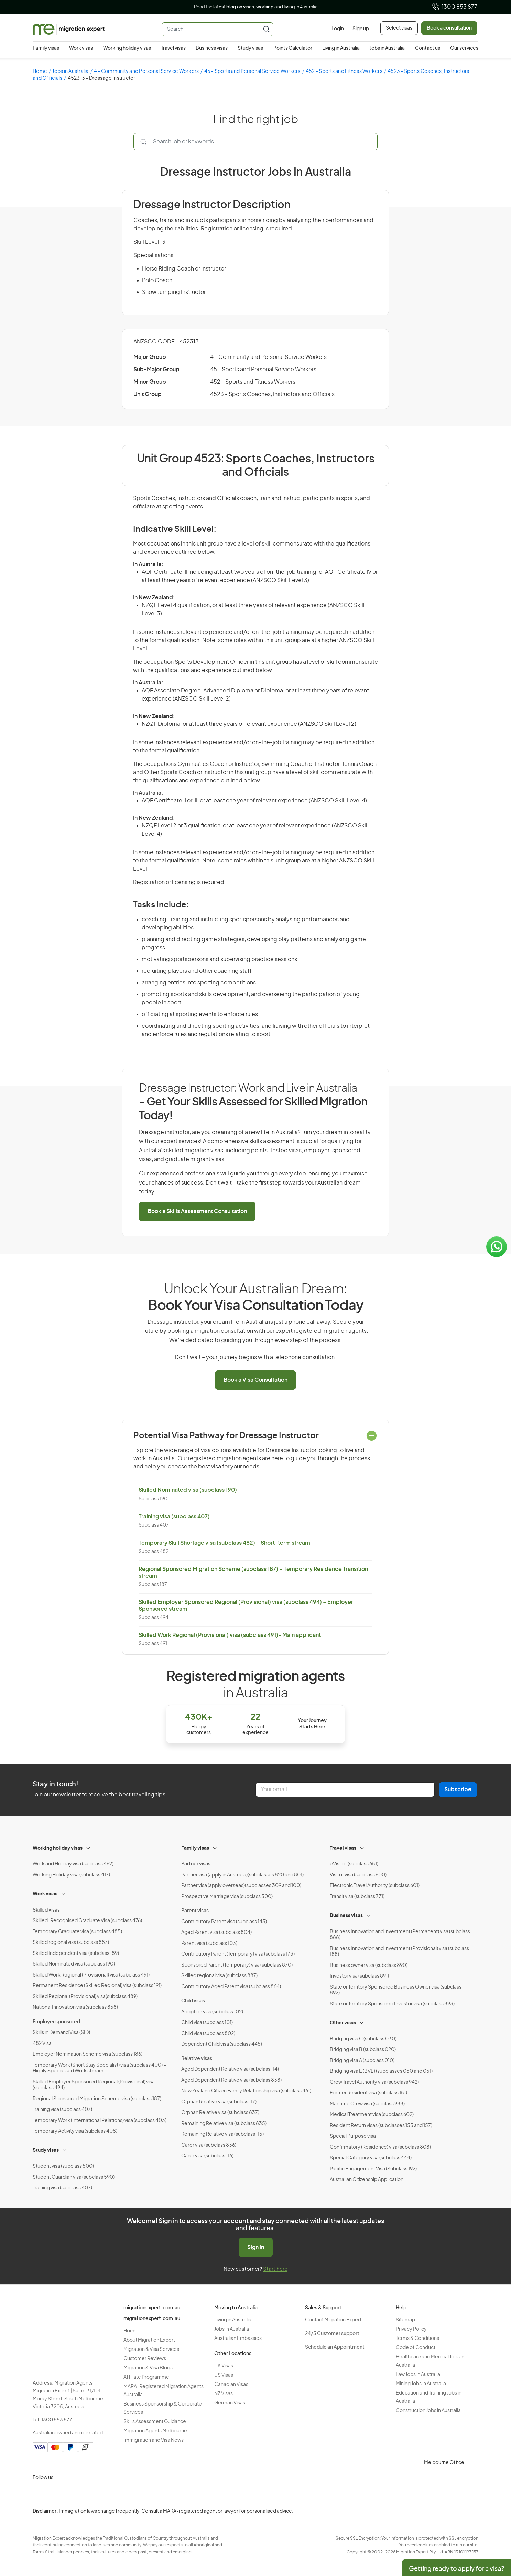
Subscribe (457, 1789)
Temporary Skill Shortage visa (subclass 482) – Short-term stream (224, 1543)
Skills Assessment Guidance (154, 2421)
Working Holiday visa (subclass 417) (71, 1875)
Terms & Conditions (417, 2338)
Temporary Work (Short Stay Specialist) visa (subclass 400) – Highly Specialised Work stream (99, 2068)
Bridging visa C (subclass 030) (363, 2039)
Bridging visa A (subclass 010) (362, 2060)
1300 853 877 (454, 7)
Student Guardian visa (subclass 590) (74, 2177)
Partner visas (195, 1864)
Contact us (427, 48)
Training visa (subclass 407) (174, 1516)
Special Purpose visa (353, 2136)
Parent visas (195, 1910)
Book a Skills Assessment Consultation (197, 1211)
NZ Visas (223, 2393)
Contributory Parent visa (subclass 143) (224, 1921)
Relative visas (196, 2058)
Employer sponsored (56, 2021)
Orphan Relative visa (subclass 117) (219, 2102)
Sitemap (405, 2320)
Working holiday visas (127, 48)
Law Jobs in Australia (418, 2374)
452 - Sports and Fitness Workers (344, 71)
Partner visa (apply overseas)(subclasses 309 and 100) (241, 1885)
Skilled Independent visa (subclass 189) (76, 1953)
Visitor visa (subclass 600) (358, 1875)
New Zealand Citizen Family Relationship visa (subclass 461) (246, 2091)
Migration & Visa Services (151, 2349)
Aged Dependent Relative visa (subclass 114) (230, 2069)
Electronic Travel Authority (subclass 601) (375, 1885)
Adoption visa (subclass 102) (212, 2012)
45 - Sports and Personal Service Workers (252, 71)
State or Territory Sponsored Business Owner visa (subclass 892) (395, 1990)
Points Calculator (292, 48)
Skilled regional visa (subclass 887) (71, 1942)
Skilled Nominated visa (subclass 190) (188, 1490)
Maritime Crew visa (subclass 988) (367, 2104)
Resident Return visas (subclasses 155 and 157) (381, 2125)
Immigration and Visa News (153, 2440)
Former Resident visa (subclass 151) (368, 2093)
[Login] (337, 29)
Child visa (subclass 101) (207, 2022)
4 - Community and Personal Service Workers (146, 71)
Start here (275, 2269)
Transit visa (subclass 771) (357, 1896)
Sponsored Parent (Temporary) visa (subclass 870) (237, 1965)
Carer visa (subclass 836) (208, 2145)
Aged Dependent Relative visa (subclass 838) (231, 2080)
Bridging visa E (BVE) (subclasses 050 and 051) (381, 2071)
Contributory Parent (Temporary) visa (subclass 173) (238, 1954)
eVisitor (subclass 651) (354, 1864)
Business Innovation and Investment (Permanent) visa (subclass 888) (400, 1934)
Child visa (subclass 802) (208, 2033)
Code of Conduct (415, 2347)
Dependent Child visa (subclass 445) (221, 2044)
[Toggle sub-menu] (89, 1847)
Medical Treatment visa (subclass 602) (372, 2114)
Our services (464, 48)
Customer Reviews (144, 2358)
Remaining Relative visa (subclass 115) (222, 2134)
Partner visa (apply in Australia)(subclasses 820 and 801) (242, 1875)
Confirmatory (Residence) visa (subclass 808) (380, 2147)
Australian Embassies (238, 2338)
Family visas (46, 48)
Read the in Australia (255, 7)
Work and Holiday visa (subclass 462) (73, 1864)
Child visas (193, 2001)
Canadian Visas (231, 2384)
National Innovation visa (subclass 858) (75, 2007)
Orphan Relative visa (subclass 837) (220, 2112)
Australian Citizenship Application (366, 2179)
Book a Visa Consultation (255, 1380)
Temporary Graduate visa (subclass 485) (77, 1931)
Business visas (212, 48)
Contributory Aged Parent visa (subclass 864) (231, 1986)
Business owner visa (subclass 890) (368, 1965)
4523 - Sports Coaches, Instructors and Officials (272, 394)
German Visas (229, 2403)
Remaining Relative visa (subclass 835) (224, 2123)
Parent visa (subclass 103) (209, 1943)
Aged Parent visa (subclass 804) (216, 1932)
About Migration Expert (149, 2340)
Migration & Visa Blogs (148, 2368)
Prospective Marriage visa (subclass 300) (227, 1896)
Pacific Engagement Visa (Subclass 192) (373, 2169)
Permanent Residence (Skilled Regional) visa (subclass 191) (97, 1985)
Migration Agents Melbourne (155, 2431)
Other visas (343, 2023)
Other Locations (232, 2353)
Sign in (255, 2247)
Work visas (81, 48)
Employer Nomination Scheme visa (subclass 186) (87, 2054)
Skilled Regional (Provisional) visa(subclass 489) (85, 1996)
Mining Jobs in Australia (421, 2383)
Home (40, 71)
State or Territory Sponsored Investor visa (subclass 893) (392, 2004)
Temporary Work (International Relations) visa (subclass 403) (99, 2120)
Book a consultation (449, 28)
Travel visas (173, 48)
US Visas (223, 2375)
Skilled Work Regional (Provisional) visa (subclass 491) (91, 1975)
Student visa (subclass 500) (63, 2166)
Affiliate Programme (146, 2377)
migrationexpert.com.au (151, 2307)
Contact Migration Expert (333, 2320)
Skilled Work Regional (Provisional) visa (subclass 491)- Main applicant (230, 1635)
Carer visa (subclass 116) (207, 2156)
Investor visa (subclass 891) (359, 1976)
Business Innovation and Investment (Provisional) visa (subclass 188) (399, 1951)
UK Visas (223, 2366)
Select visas (399, 28)
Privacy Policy (411, 2329)
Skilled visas (46, 1910)
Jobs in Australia (387, 48)
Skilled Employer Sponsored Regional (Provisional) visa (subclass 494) (94, 2085)
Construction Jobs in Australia (428, 2410)
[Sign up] (358, 29)
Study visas (250, 48)
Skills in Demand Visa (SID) (61, 2032)
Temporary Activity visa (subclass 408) (75, 2131)
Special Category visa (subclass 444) (371, 2158)
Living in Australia (341, 48)
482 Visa (42, 2043)
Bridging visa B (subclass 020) (363, 2049)
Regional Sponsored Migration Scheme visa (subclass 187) (97, 2098)
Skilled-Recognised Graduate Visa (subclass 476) (87, 1920)
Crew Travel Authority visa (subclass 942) (374, 2082)
